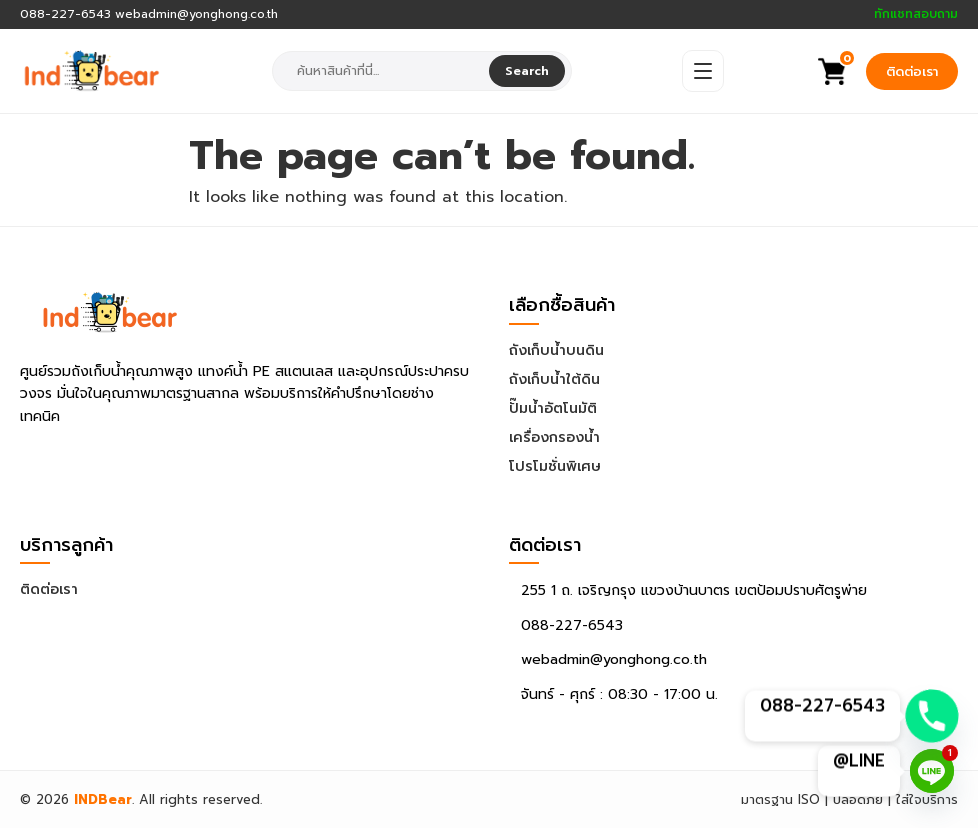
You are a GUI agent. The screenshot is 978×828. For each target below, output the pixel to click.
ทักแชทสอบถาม (916, 14)
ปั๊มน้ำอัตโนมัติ (553, 408)
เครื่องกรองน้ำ (554, 437)
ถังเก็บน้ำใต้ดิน (554, 379)
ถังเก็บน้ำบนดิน (556, 350)
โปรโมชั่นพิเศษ (555, 466)
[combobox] (382, 71)
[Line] (932, 771)
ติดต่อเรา (912, 71)
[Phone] (932, 716)
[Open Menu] (703, 71)
